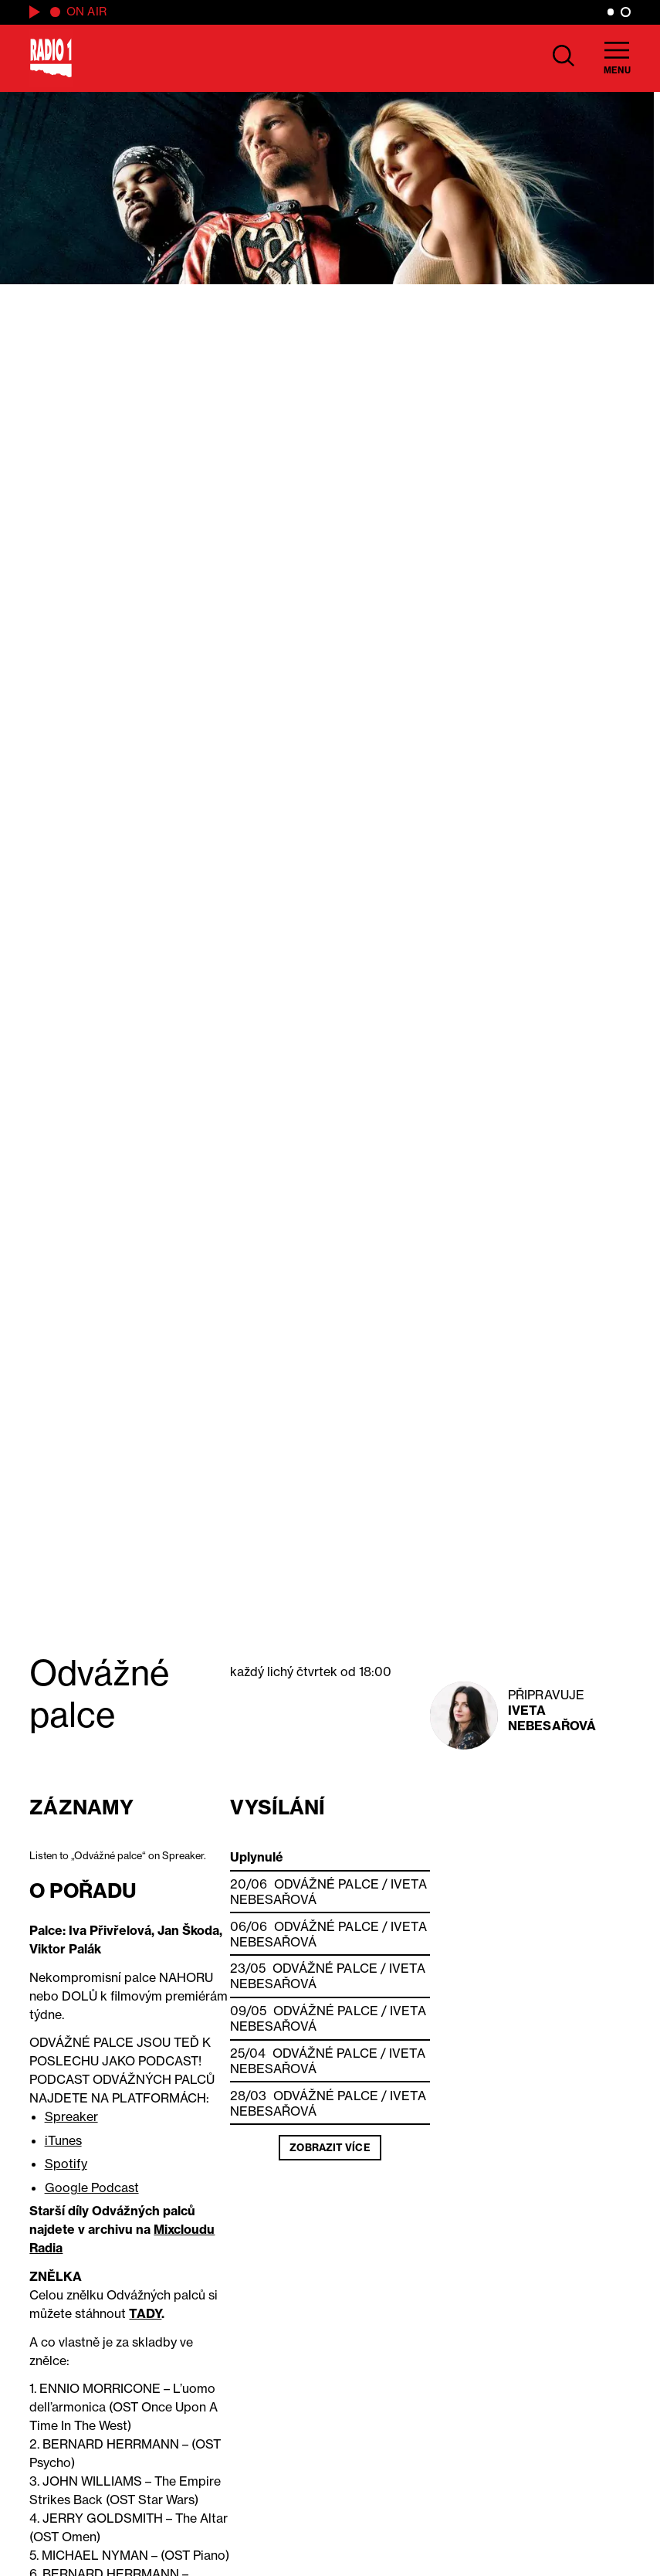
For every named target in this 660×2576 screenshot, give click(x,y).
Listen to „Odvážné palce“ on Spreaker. (117, 1855)
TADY (145, 2313)
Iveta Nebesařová (552, 1717)
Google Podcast (92, 2187)
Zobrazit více (329, 2147)
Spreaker (71, 2116)
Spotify (66, 2163)
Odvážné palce (326, 1884)
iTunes (63, 2140)
